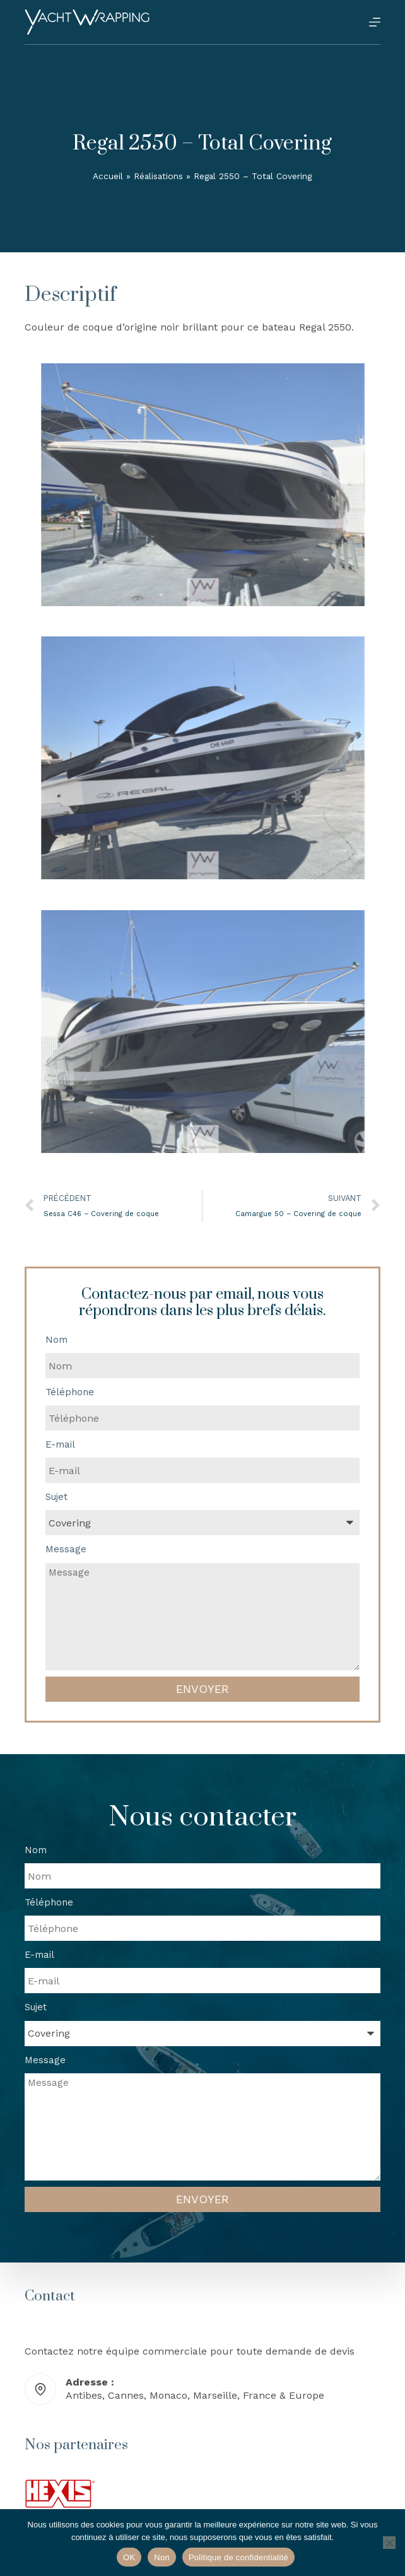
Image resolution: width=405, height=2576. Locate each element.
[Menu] (374, 22)
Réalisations (158, 176)
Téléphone (69, 1392)
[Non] (389, 2542)
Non (162, 2557)
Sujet (56, 1496)
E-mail (60, 1444)
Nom (56, 1339)
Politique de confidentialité (238, 2557)
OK (129, 2557)
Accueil (108, 176)
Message (65, 1549)
